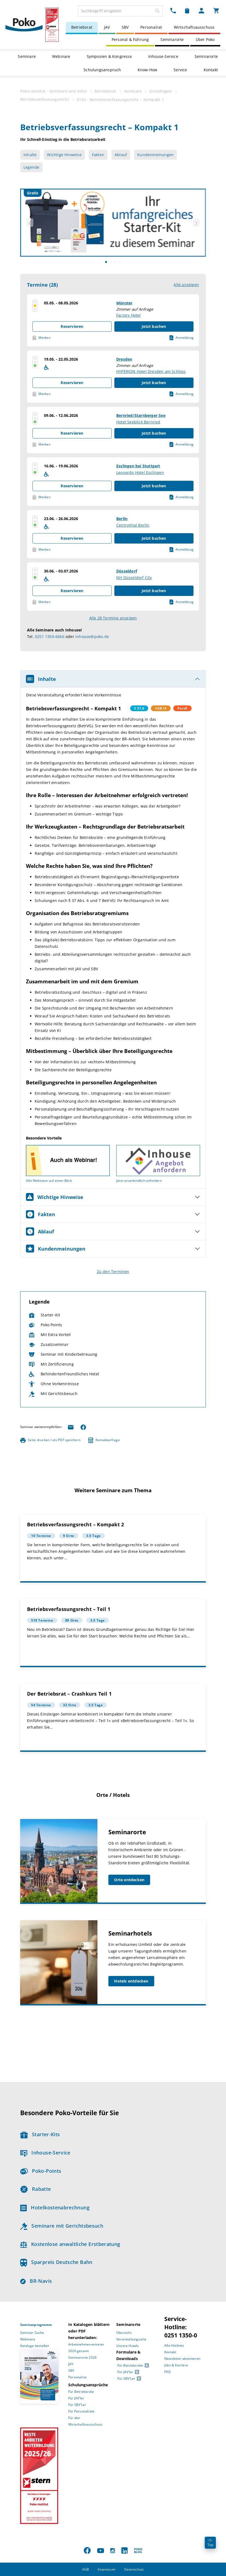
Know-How (147, 69)
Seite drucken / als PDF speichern (50, 1440)
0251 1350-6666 (49, 636)
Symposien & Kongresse (109, 56)
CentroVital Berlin (133, 525)
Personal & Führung (130, 39)
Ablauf (121, 154)
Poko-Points (40, 2171)
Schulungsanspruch (102, 69)
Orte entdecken (129, 1879)
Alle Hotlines (174, 2345)
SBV (125, 27)
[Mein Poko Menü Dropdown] (201, 10)
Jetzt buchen (154, 326)
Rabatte (35, 2189)
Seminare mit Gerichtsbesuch (61, 2225)
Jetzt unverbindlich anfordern (139, 1180)
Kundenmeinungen (155, 154)
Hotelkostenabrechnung (55, 2207)
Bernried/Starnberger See (140, 415)
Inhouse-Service (163, 56)
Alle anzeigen (186, 284)
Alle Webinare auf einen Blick (49, 1180)
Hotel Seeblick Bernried (138, 422)
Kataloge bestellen (34, 2345)
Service (180, 69)
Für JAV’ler (76, 2398)
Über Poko (205, 39)
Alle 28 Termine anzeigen (113, 618)
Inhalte (30, 154)
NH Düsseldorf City (134, 577)
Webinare (61, 56)
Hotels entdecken (131, 1981)
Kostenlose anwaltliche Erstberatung (70, 2244)
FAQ (167, 2371)
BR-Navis (36, 2281)
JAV (107, 27)
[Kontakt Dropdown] (173, 10)
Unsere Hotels (127, 2345)
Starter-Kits (40, 2134)
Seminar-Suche (32, 2332)
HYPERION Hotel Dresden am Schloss (151, 371)
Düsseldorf (126, 571)
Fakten (98, 154)
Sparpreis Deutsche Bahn (56, 2262)
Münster (124, 302)
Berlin (121, 518)
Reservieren (72, 326)
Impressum (106, 2569)
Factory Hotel (128, 315)
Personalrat (151, 27)
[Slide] (106, 262)
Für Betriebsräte (81, 2391)
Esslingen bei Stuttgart (138, 465)
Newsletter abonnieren (182, 2358)
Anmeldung (182, 337)
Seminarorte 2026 (82, 2357)
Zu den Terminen (113, 1271)
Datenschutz (134, 2569)
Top (210, 2543)
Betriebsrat (81, 27)
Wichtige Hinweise (64, 154)
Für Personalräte (81, 2411)
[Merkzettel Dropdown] (187, 10)
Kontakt (211, 69)
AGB (85, 2569)
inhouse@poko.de (92, 636)
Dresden (124, 359)
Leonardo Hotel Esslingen (140, 472)
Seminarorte (172, 39)
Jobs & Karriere (176, 2365)
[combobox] (120, 10)
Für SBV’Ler (77, 2404)
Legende (31, 167)
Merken (41, 337)
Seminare (27, 56)
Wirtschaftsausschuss (194, 27)
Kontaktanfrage (104, 1440)
